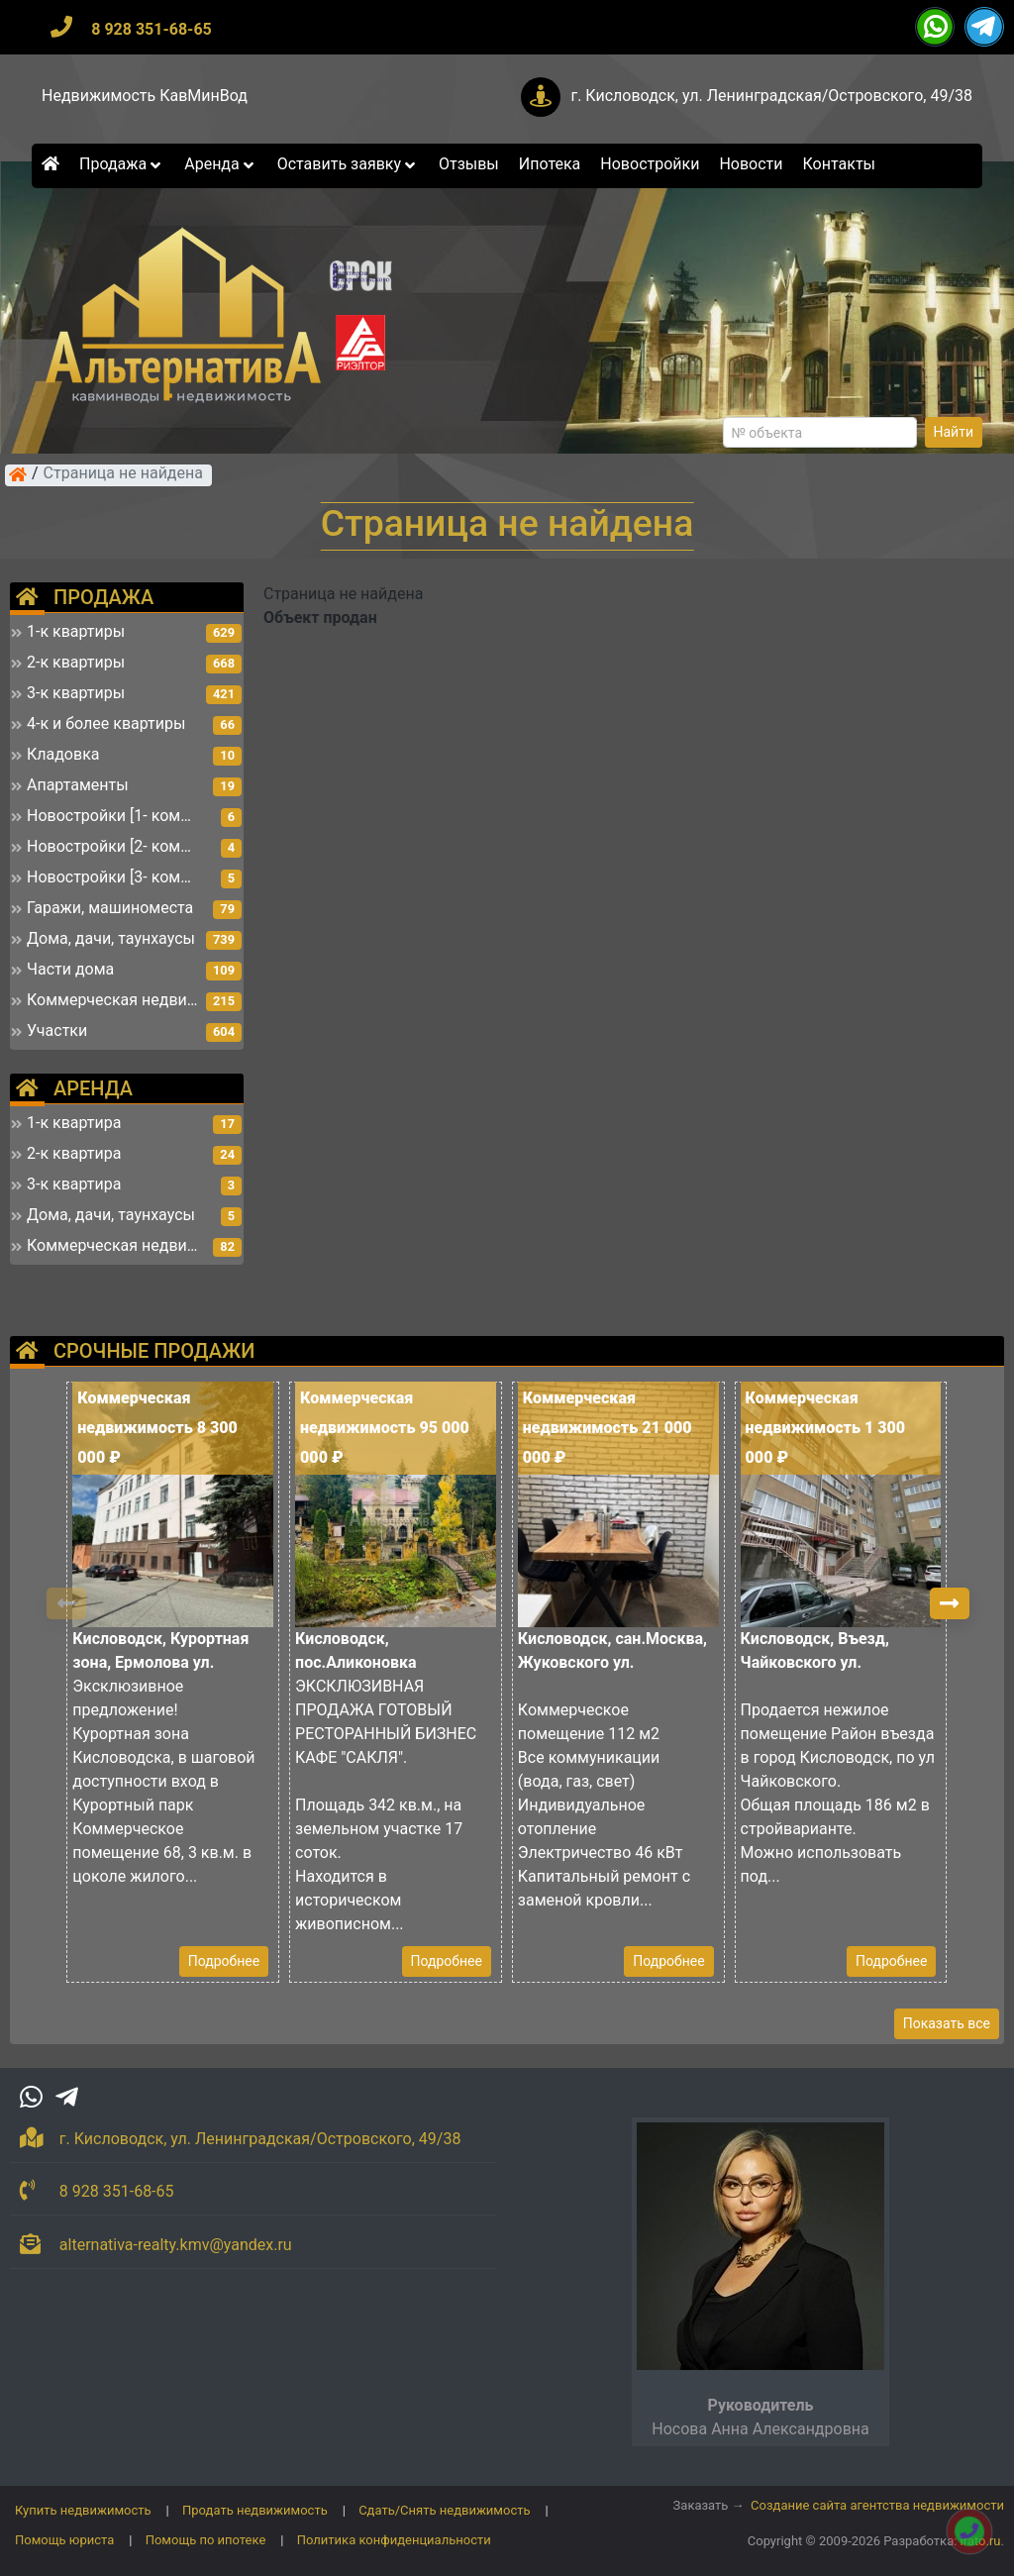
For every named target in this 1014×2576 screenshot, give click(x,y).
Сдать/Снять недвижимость (444, 2510)
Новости (750, 164)
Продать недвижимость (255, 2510)
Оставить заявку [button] (348, 164)
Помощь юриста (64, 2539)
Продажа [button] (121, 164)
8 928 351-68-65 (151, 29)
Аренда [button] (220, 164)
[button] (949, 1603)
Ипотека (550, 164)
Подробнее (223, 1961)
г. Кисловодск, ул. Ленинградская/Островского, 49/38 (771, 95)
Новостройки (649, 164)
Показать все (946, 2023)
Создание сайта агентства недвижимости (877, 2505)
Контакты (839, 164)
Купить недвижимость (83, 2510)
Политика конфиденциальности (394, 2539)
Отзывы (469, 164)
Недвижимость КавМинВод (145, 95)
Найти (954, 432)
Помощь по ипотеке (206, 2539)
